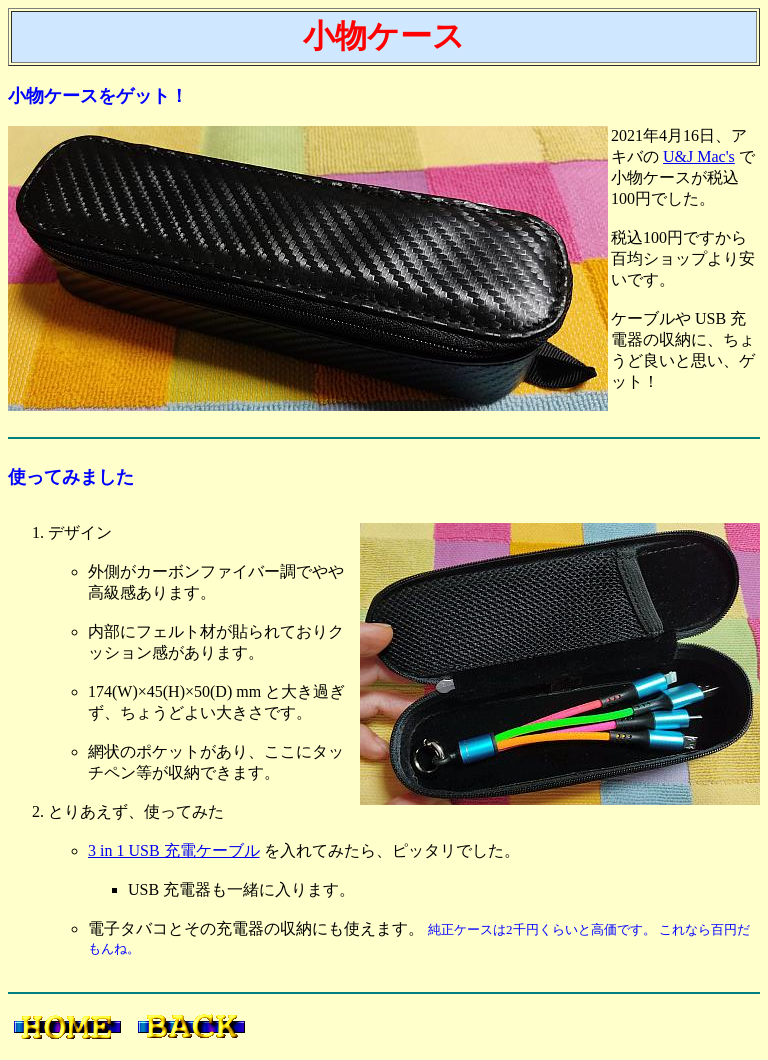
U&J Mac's (699, 156)
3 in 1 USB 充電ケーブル (174, 850)
